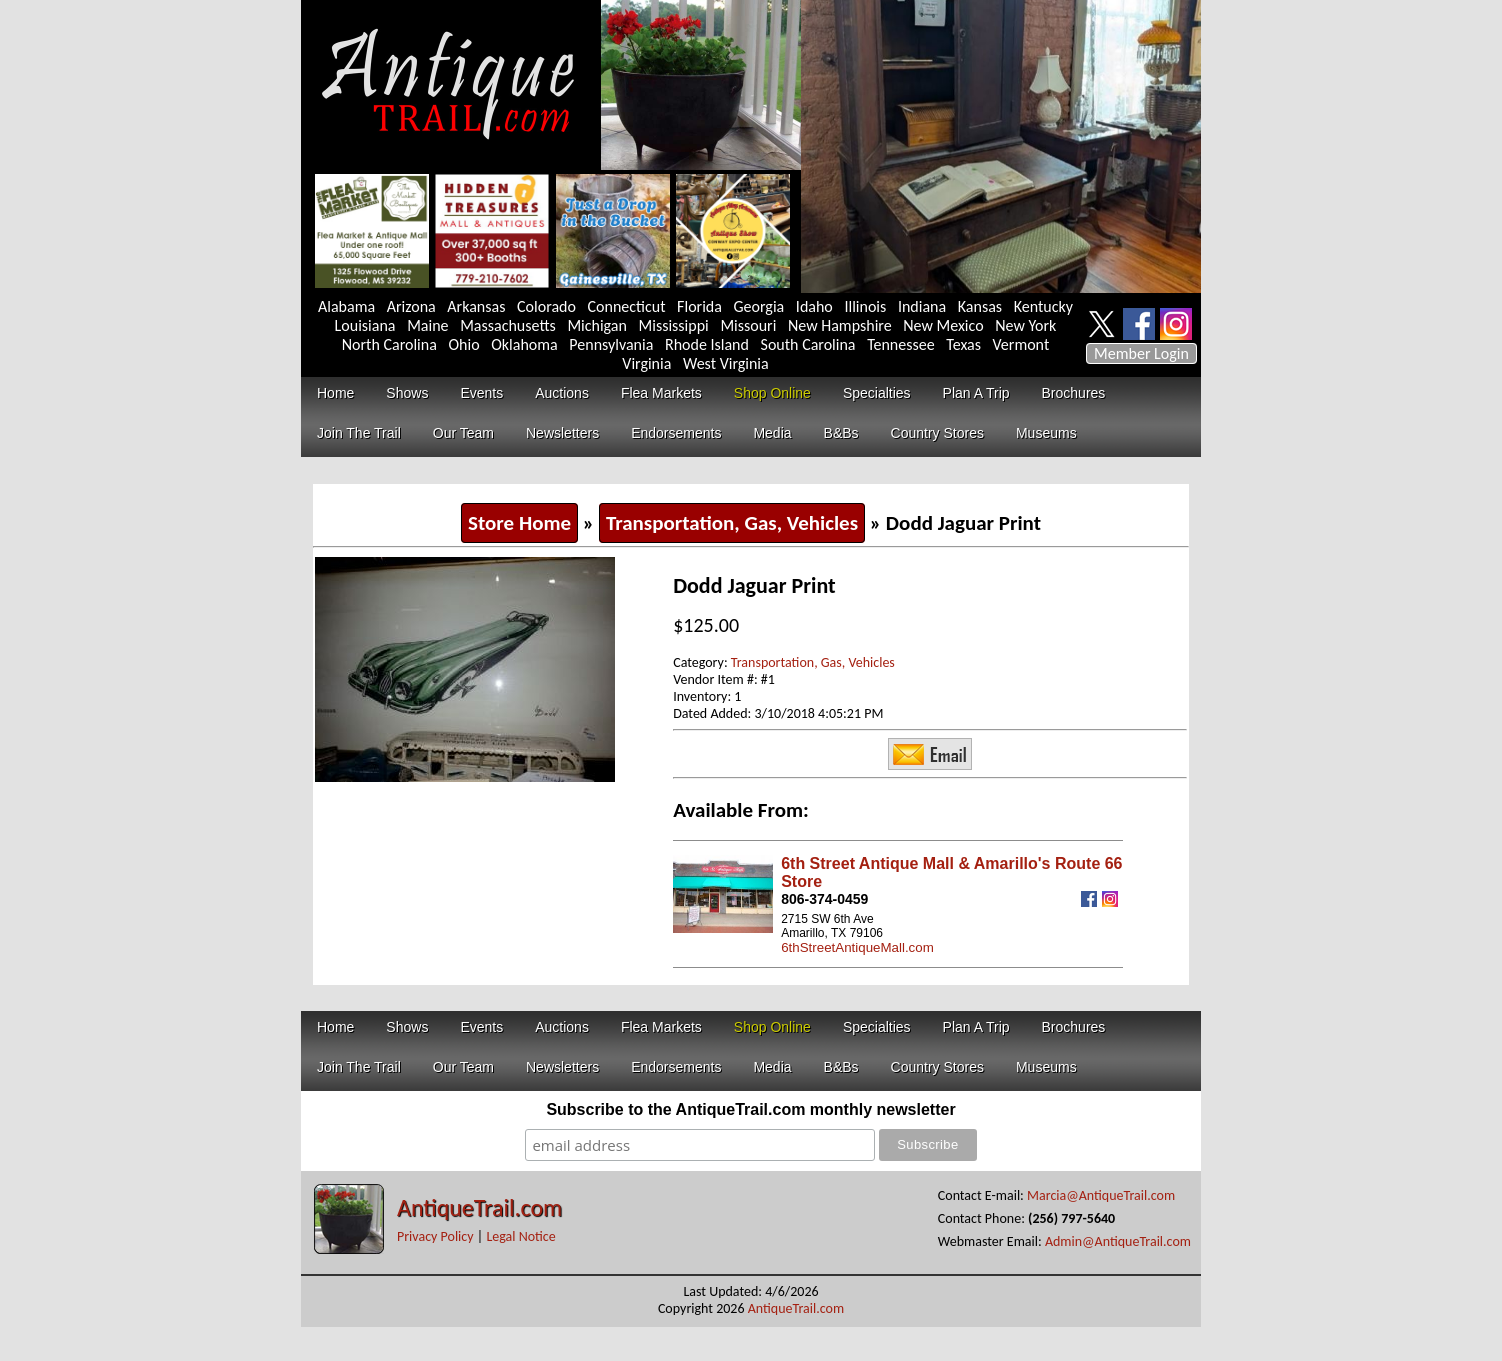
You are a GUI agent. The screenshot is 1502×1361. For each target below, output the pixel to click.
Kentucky (1043, 306)
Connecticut (627, 306)
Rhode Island (707, 344)
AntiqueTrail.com (479, 1207)
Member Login (1141, 353)
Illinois (865, 306)
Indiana (922, 306)
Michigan (597, 325)
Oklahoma (524, 344)
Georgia (759, 306)
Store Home (519, 523)
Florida (699, 306)
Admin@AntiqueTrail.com (1118, 1241)
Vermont (1021, 344)
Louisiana (365, 325)
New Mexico (943, 325)
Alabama (346, 306)
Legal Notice (520, 1236)
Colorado (546, 306)
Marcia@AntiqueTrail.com (1101, 1195)
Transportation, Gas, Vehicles (732, 523)
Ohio (463, 344)
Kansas (980, 306)
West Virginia (726, 363)
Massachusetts (508, 325)
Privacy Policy (435, 1236)
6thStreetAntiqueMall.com (857, 947)
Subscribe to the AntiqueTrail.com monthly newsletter (750, 1109)
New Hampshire (840, 325)
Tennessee (901, 344)
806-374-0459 (824, 899)
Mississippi (674, 325)
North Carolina (389, 344)
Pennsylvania (611, 344)
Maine (427, 325)
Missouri (748, 325)
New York (1025, 325)
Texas (963, 344)
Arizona (411, 306)
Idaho (814, 306)
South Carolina (808, 344)
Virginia (646, 363)
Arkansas (476, 306)
